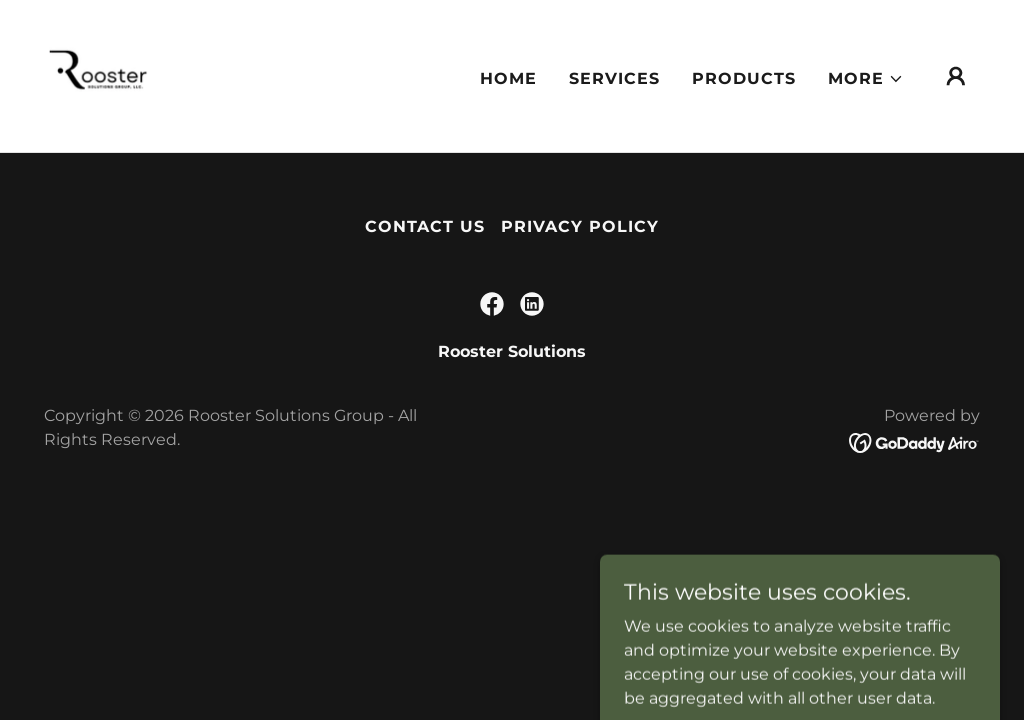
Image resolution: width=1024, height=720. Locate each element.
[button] (866, 79)
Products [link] (744, 78)
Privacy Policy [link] (580, 226)
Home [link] (508, 78)
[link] (100, 74)
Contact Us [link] (425, 226)
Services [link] (614, 78)
